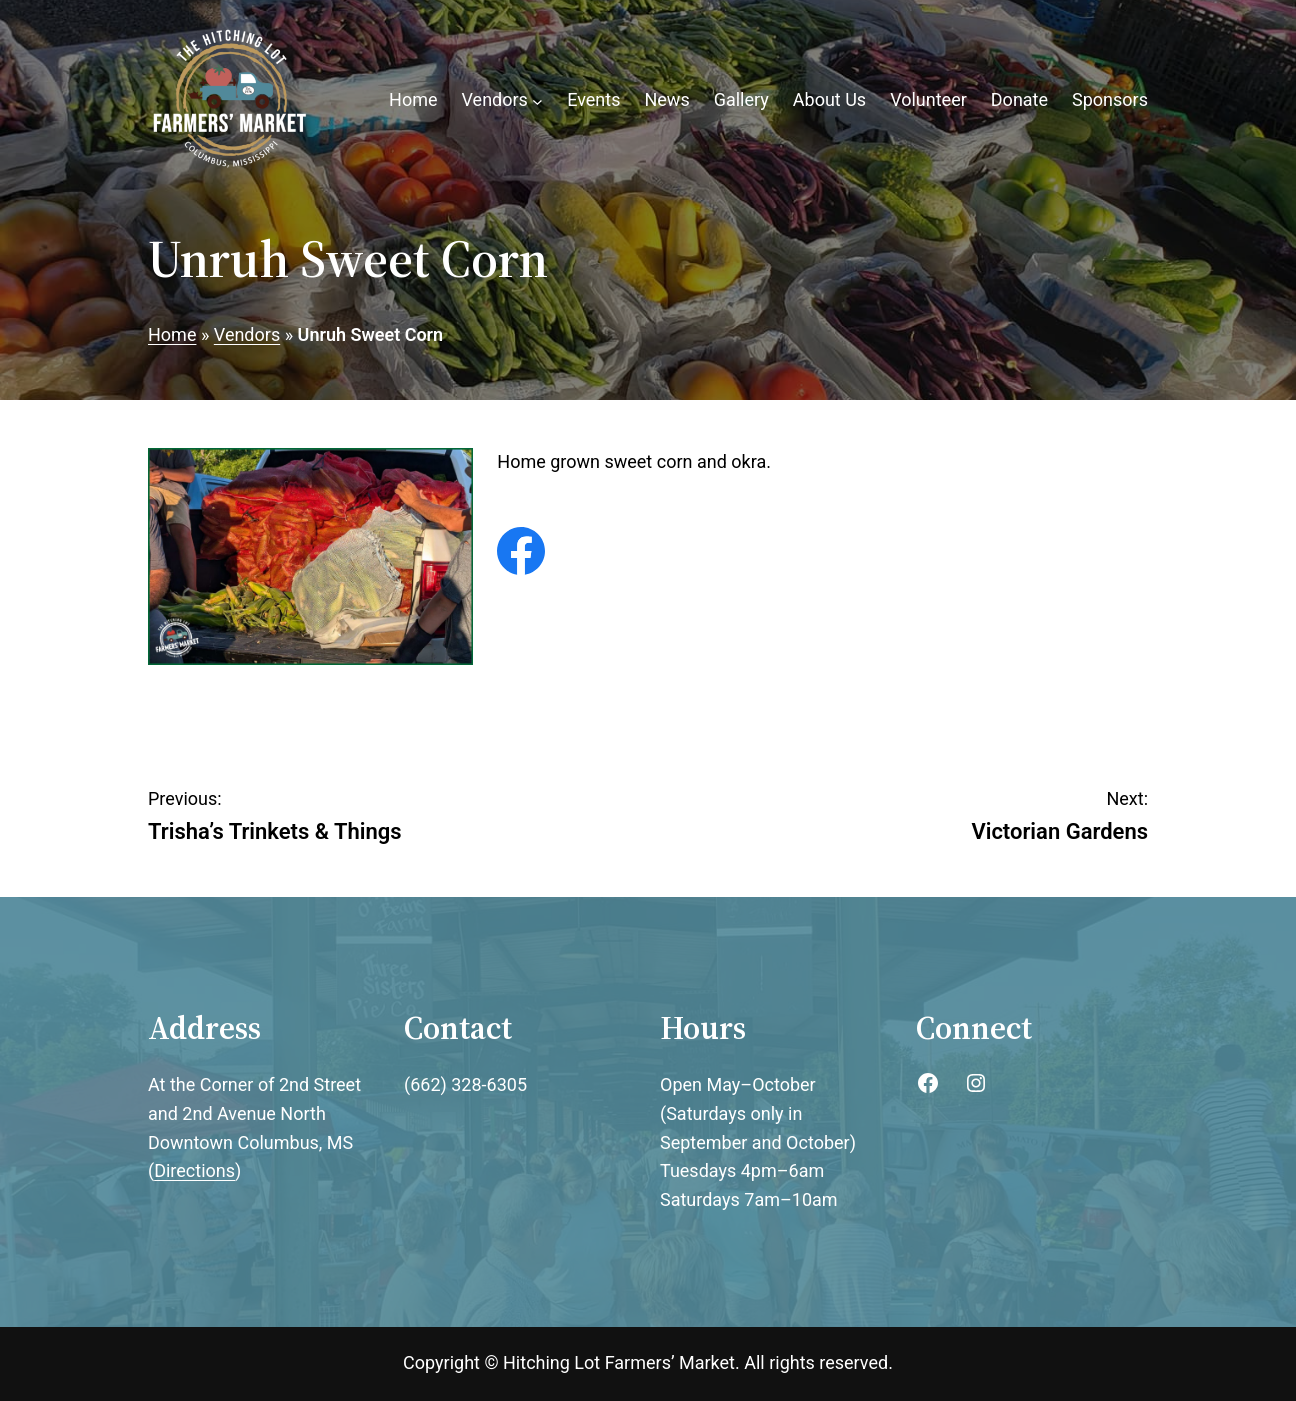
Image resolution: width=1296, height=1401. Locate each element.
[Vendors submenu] (537, 100)
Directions (194, 1170)
